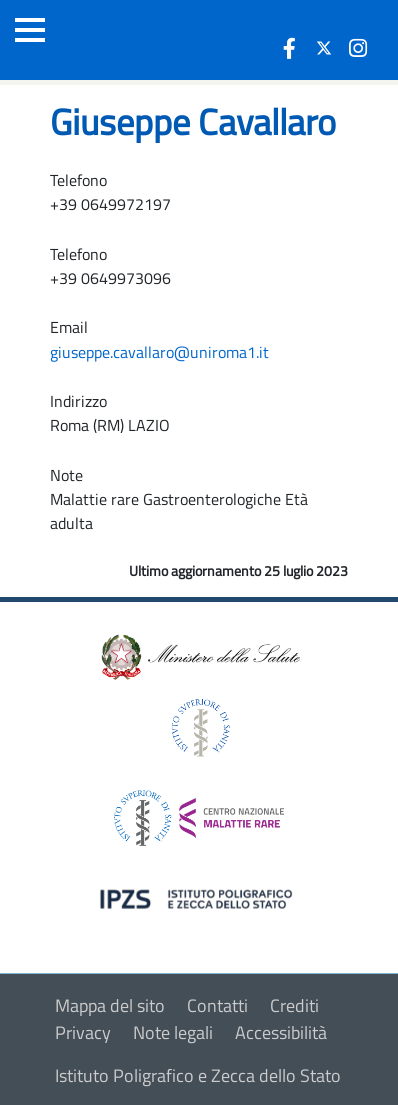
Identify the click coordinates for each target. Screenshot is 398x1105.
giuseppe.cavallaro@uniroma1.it (159, 352)
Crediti (294, 1005)
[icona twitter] (324, 48)
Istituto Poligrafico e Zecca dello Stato (198, 1075)
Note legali (173, 1032)
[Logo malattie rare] (125, 40)
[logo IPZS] (199, 897)
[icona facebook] (290, 48)
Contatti (217, 1005)
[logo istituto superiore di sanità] (199, 725)
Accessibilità (281, 1032)
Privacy (83, 1032)
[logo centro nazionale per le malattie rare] (199, 812)
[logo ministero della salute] (199, 655)
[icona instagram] (358, 48)
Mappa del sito (110, 1005)
